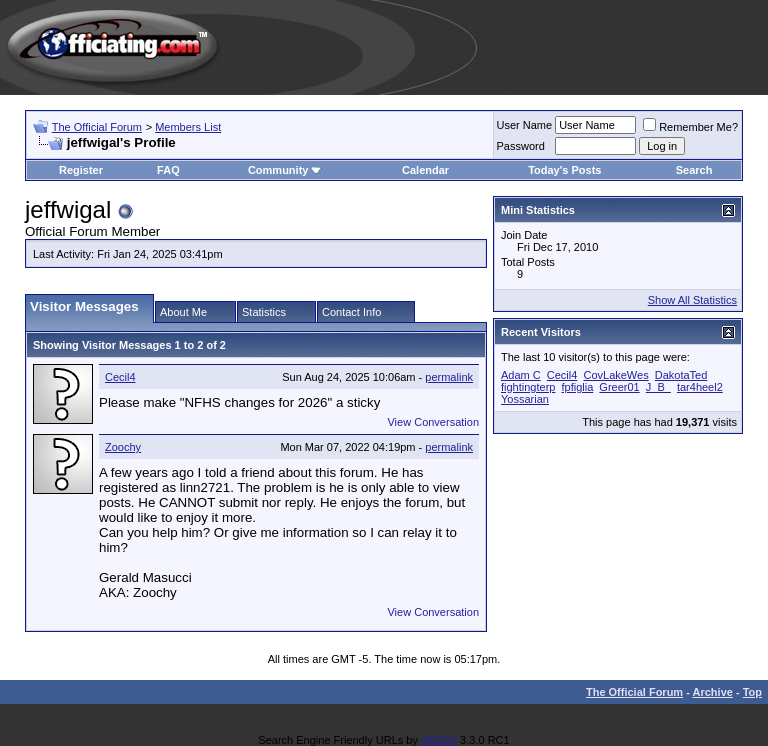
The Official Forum (97, 127)
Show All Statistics (692, 300)
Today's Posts (564, 170)
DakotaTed (681, 375)
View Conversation (433, 422)
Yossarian (525, 399)
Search (694, 170)
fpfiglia (578, 387)
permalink (449, 377)
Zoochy (123, 447)
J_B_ (658, 387)
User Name (525, 125)
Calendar (425, 170)
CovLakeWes (615, 375)
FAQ (168, 170)
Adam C (521, 375)
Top (752, 692)
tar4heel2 (700, 387)
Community (285, 170)
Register (81, 170)
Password (521, 146)
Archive (713, 692)
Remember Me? (690, 127)
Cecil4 (120, 377)
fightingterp (528, 387)
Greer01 (619, 387)
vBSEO (439, 740)
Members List (188, 127)
